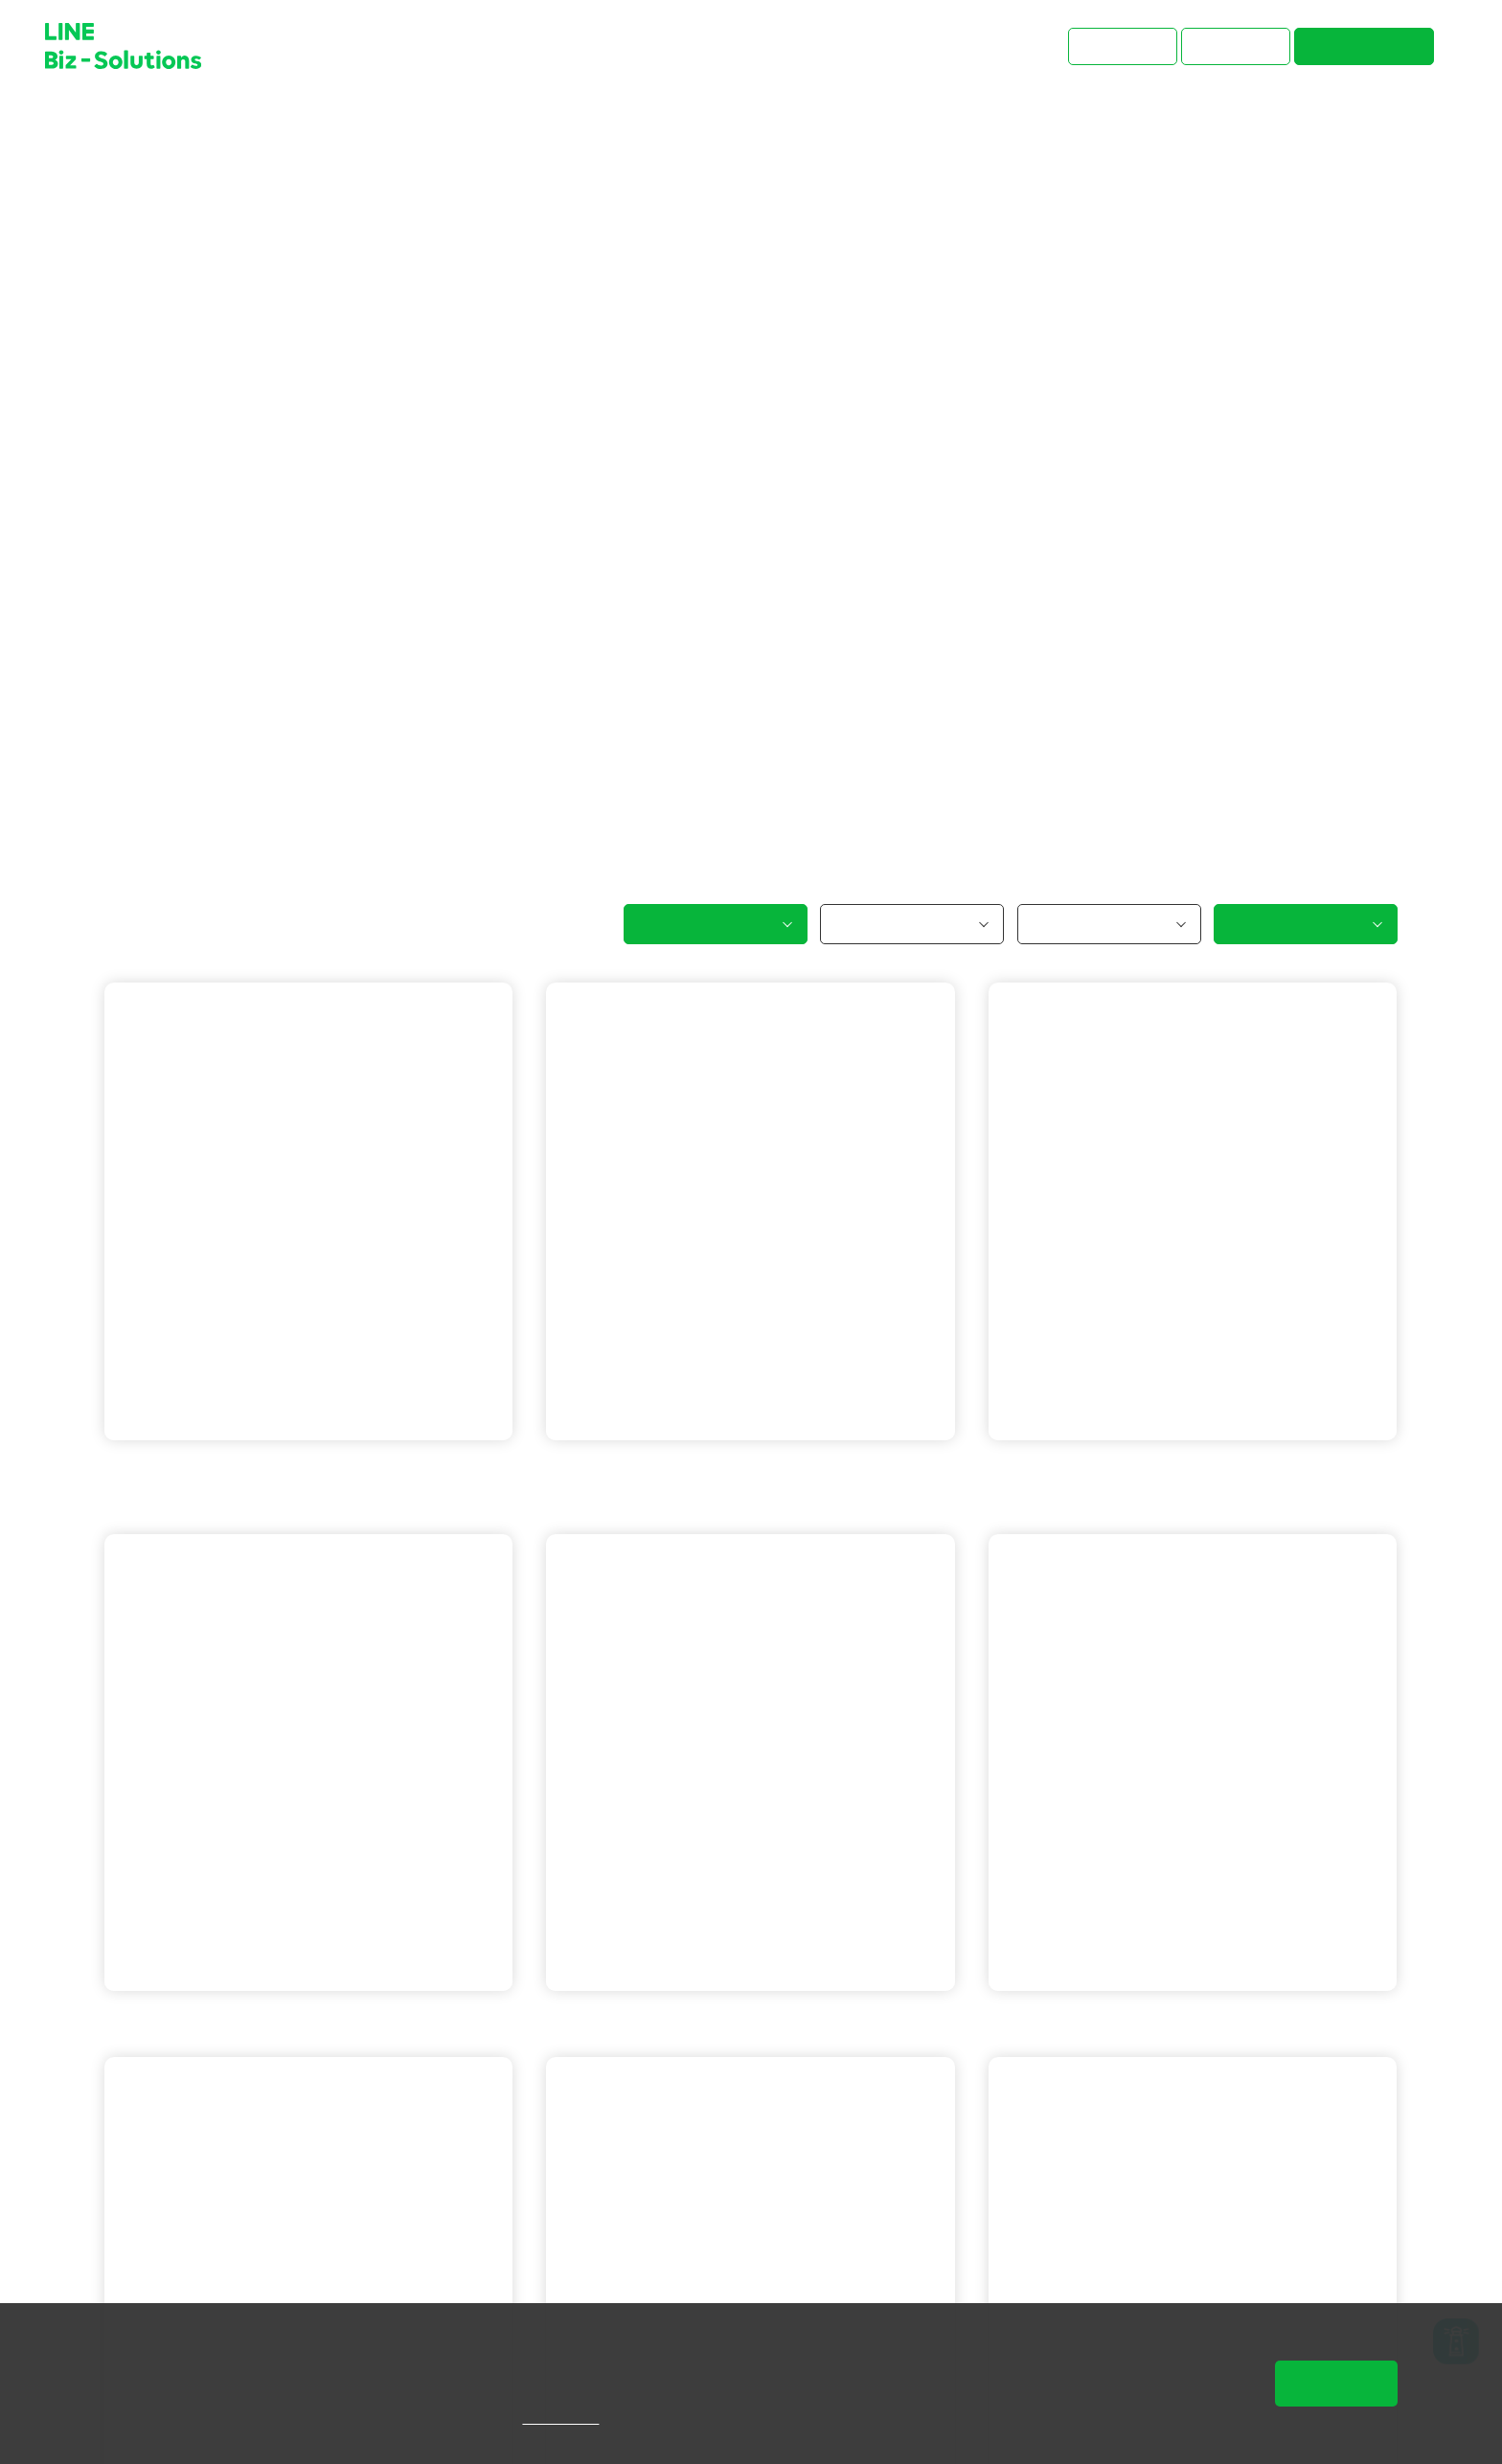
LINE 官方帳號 (190, 1468)
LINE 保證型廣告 (317, 1468)
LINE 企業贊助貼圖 (325, 2019)
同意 (1336, 2383)
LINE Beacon (1187, 1468)
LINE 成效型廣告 (197, 1496)
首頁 (119, 124)
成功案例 (187, 124)
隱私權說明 (589, 2417)
